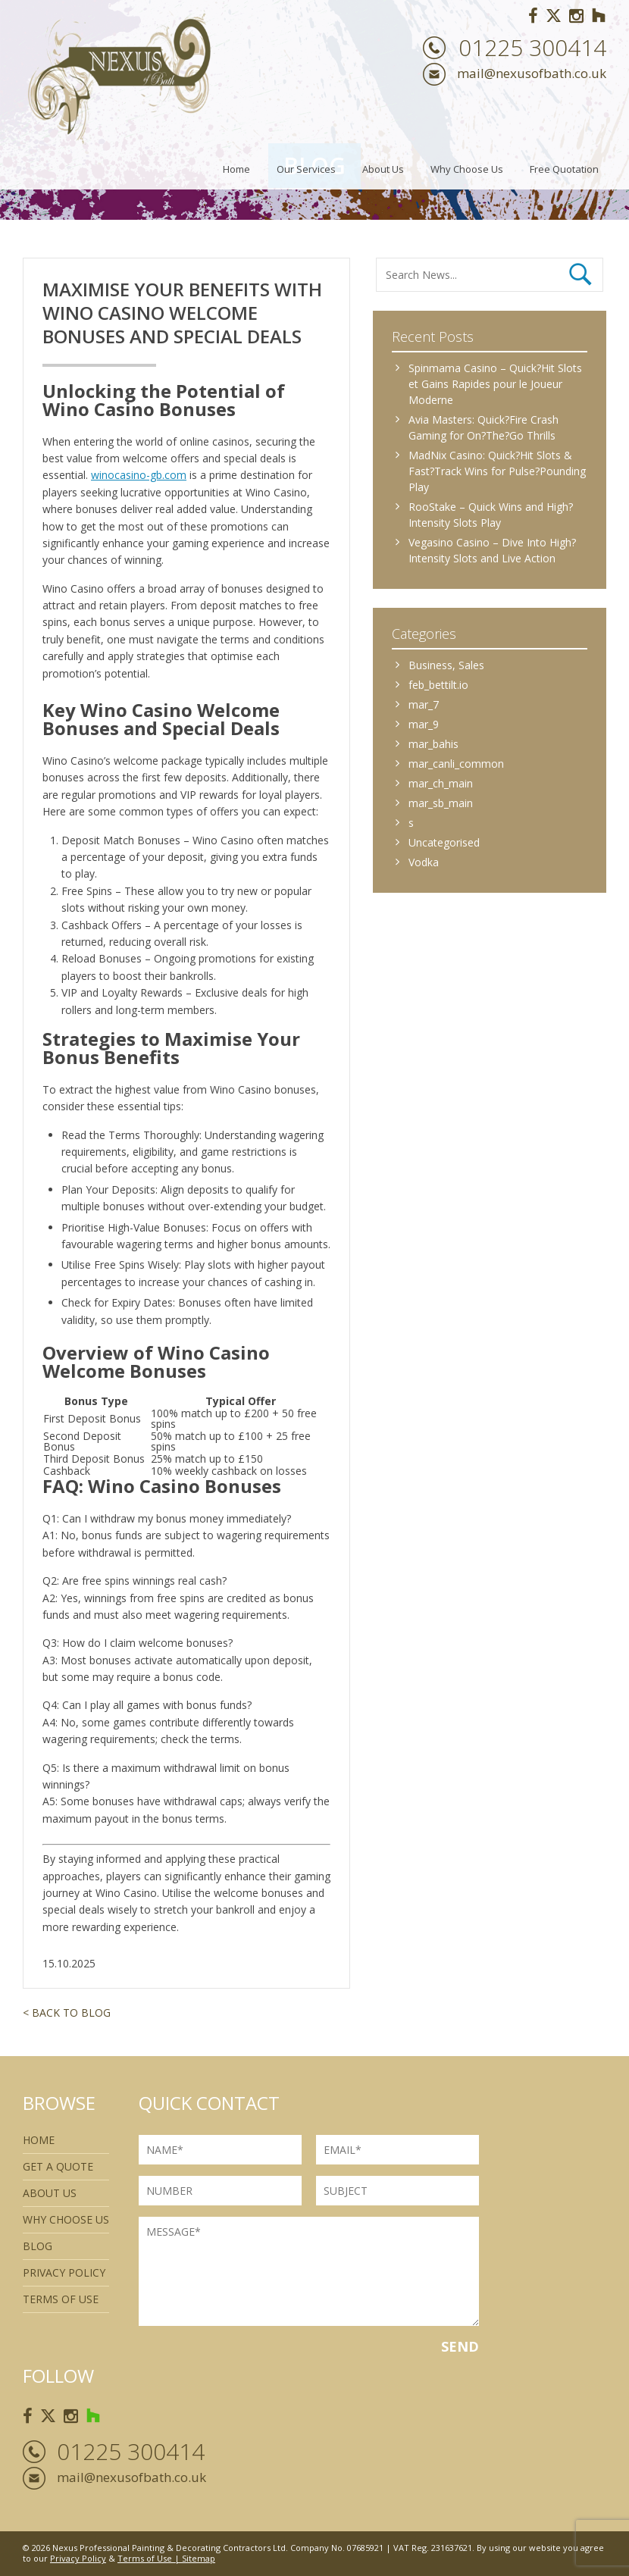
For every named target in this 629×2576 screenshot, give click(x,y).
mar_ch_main (440, 783)
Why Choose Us (466, 169)
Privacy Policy (64, 2272)
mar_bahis (433, 744)
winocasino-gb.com (138, 475)
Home (236, 169)
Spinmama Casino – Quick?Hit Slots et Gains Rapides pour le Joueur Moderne (495, 384)
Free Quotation (564, 169)
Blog (37, 2246)
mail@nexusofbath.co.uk (531, 73)
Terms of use (61, 2299)
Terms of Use (144, 2558)
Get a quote (58, 2166)
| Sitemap (193, 2558)
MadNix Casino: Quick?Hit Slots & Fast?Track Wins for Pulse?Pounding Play (497, 471)
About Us (383, 169)
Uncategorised (444, 842)
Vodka (423, 862)
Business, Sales (446, 665)
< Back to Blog (67, 2012)
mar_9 (423, 724)
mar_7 (423, 704)
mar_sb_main (440, 803)
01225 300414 (532, 47)
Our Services (306, 169)
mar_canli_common (456, 763)
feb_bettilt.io (438, 685)
